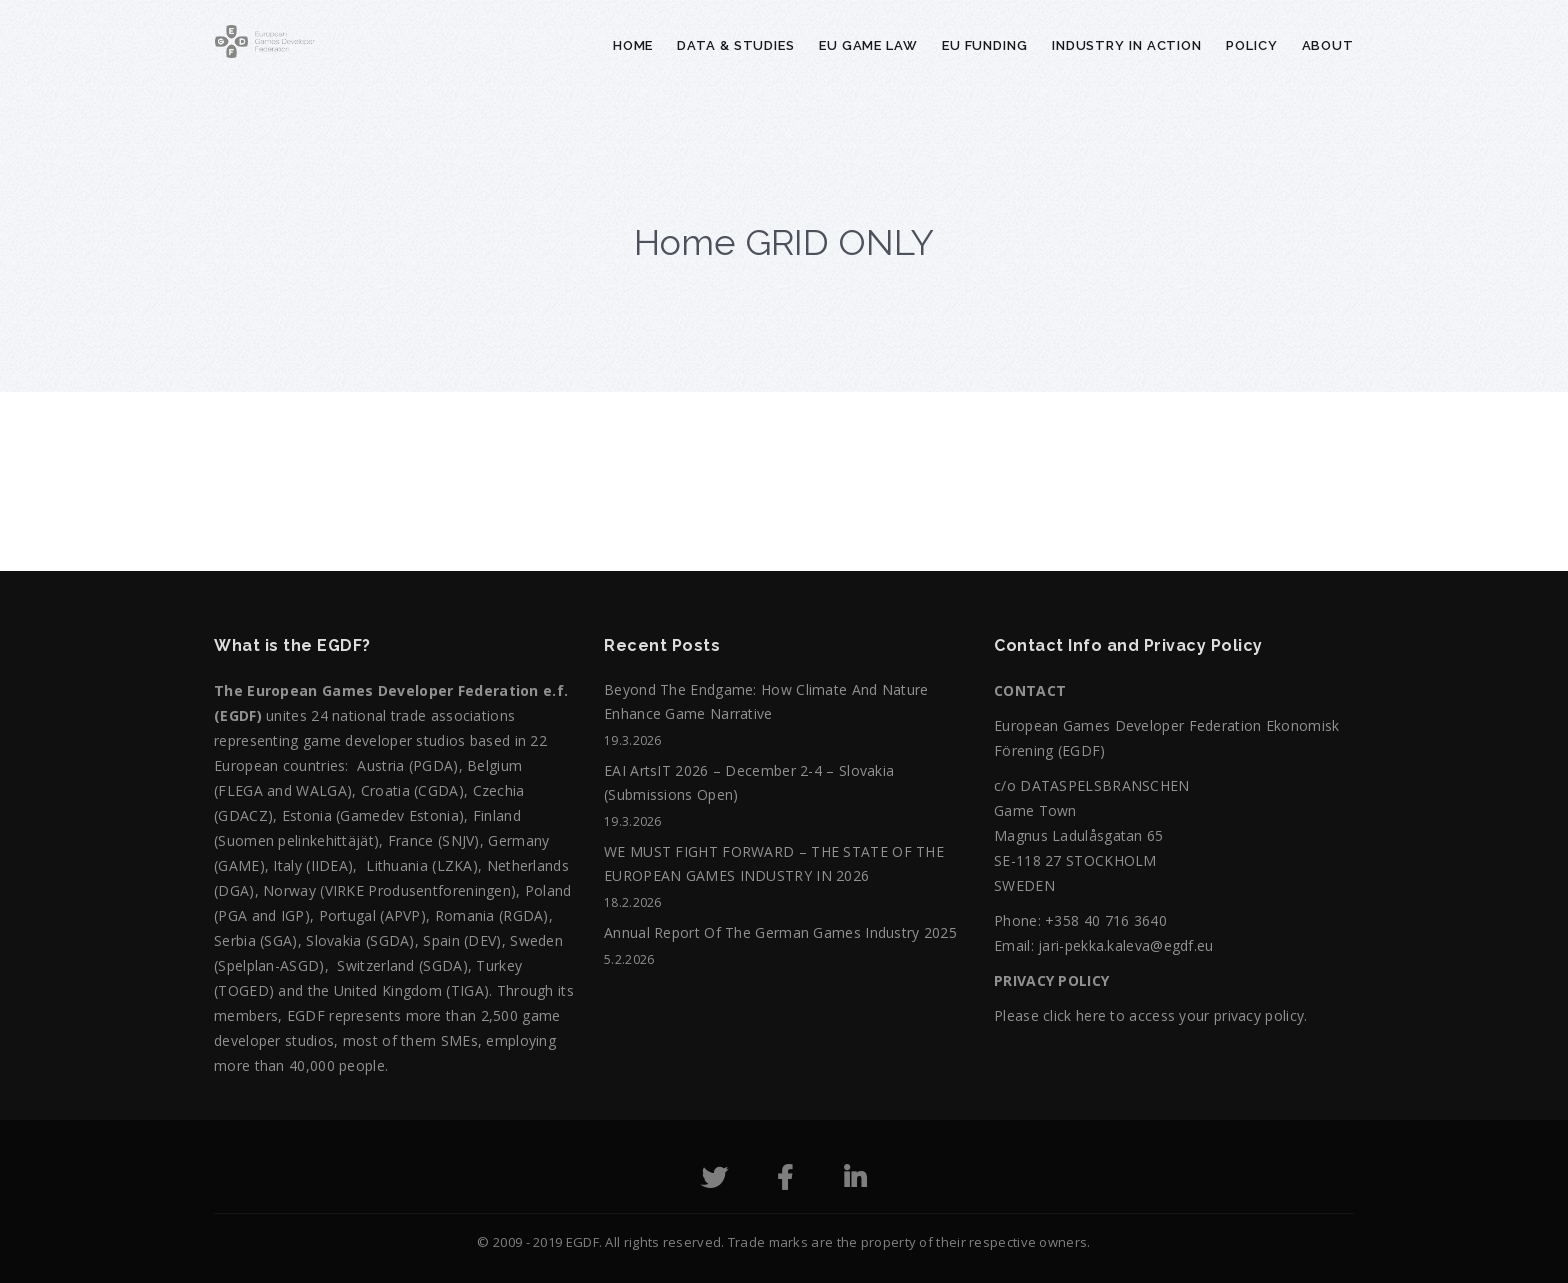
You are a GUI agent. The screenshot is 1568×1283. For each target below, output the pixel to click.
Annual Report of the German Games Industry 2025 (780, 932)
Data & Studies (736, 45)
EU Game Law (868, 45)
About (1328, 45)
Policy (1251, 45)
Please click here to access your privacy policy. (1150, 1015)
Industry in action (1127, 45)
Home (633, 45)
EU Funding (985, 45)
